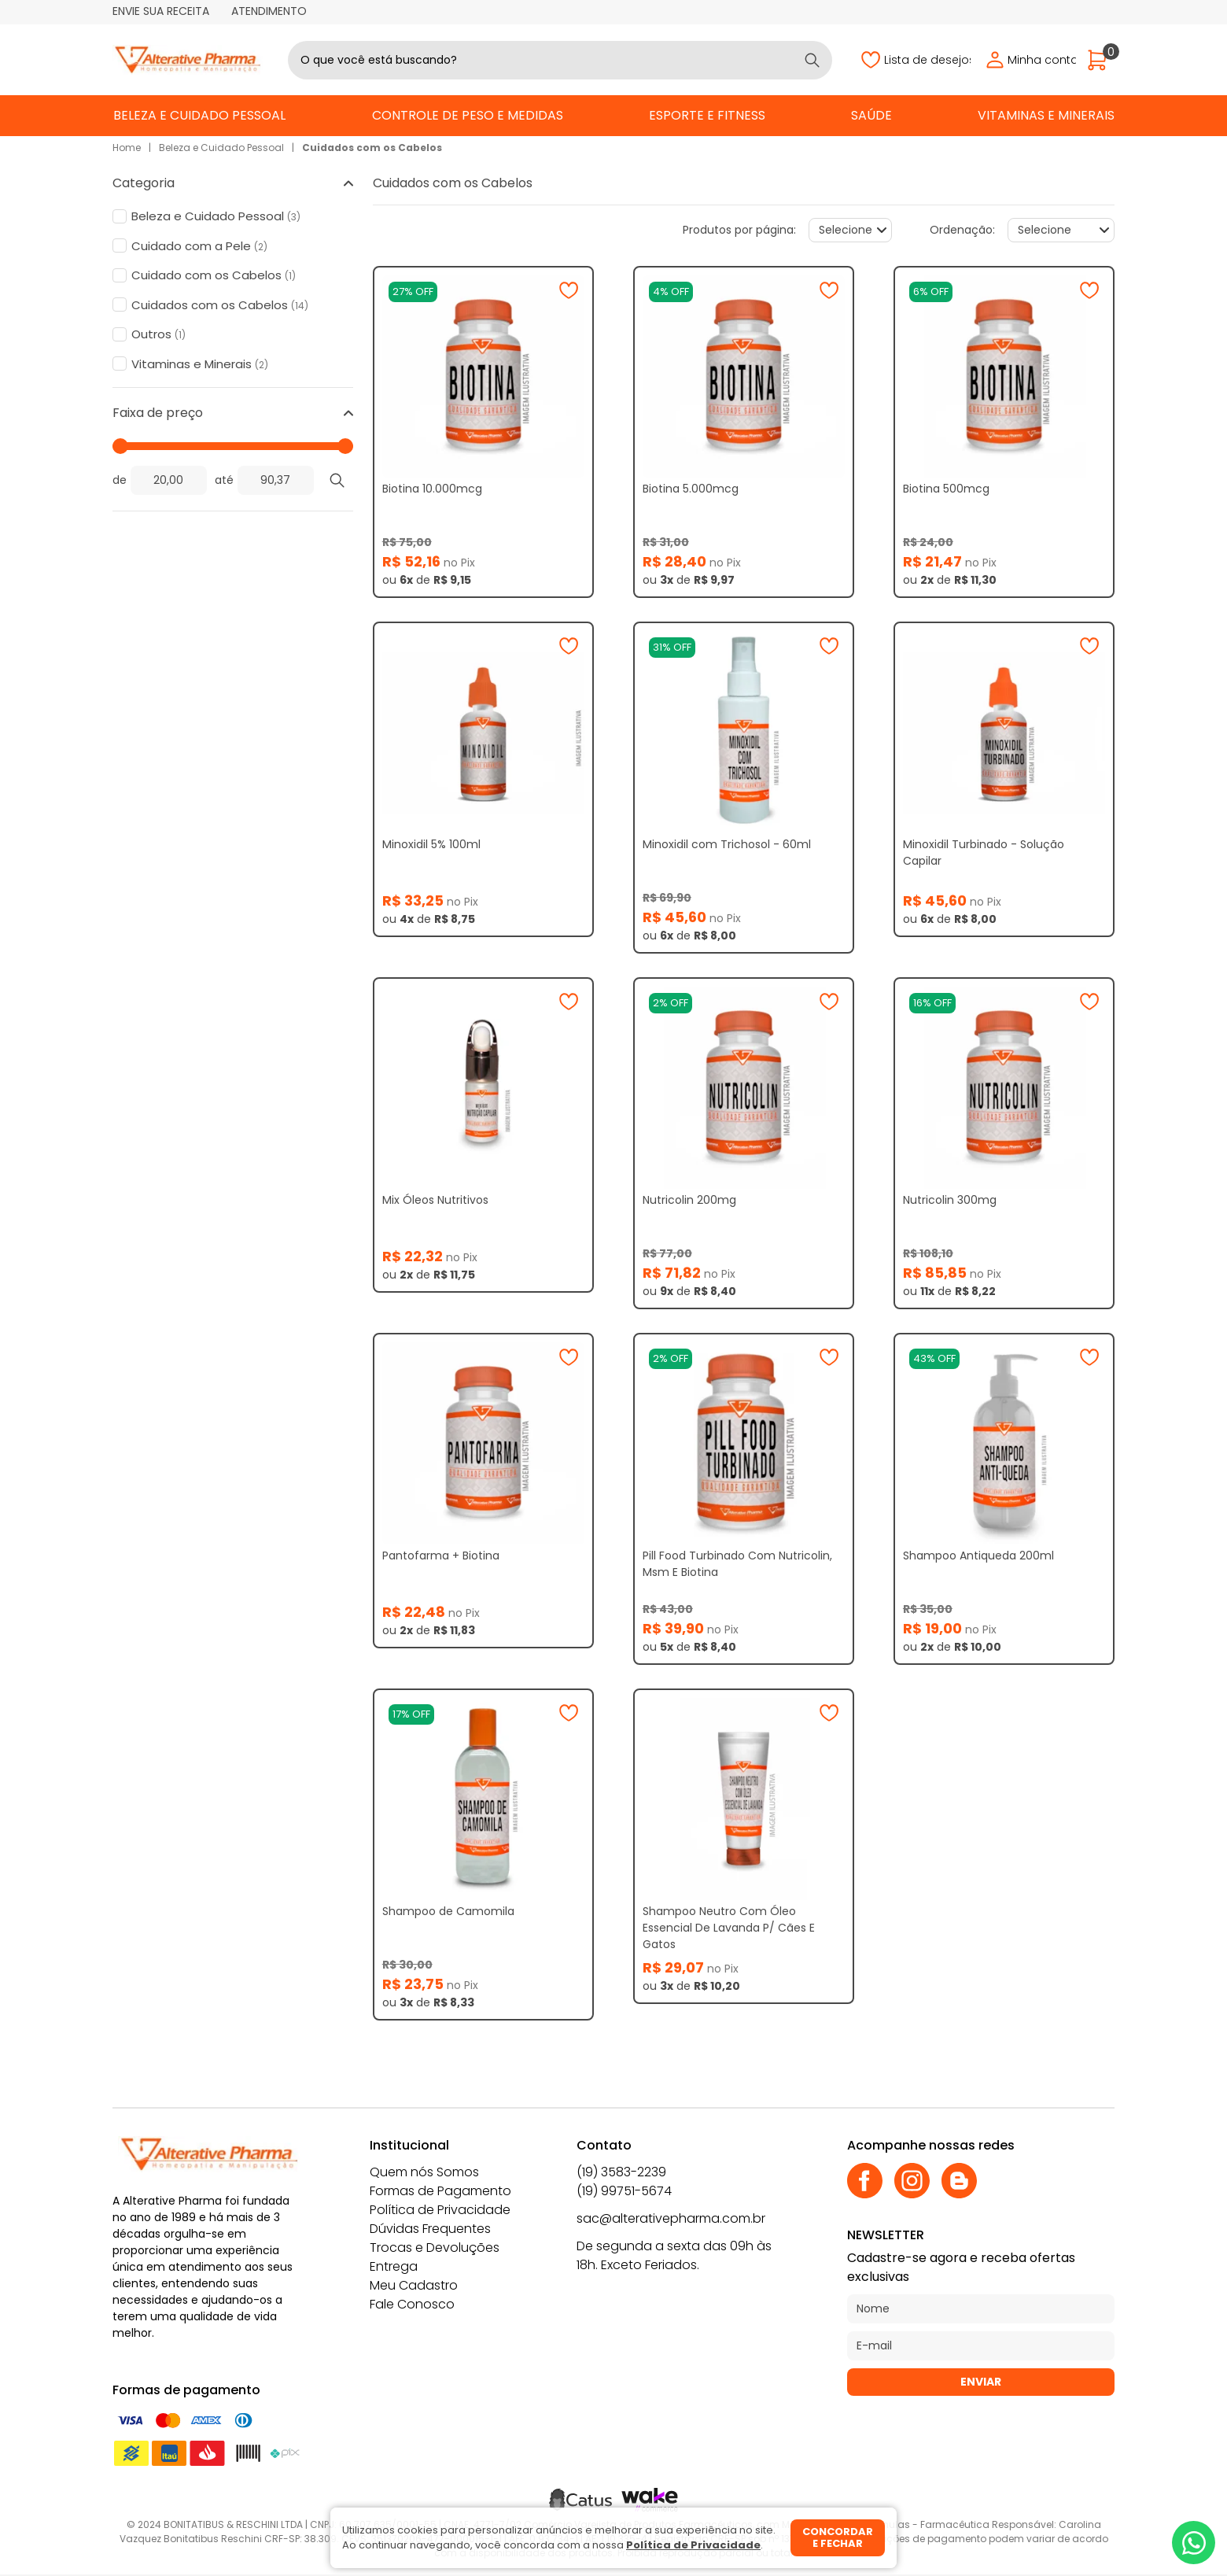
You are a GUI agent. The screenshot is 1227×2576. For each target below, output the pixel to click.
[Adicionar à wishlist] (568, 290)
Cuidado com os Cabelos (213, 275)
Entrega (394, 2266)
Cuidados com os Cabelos (372, 147)
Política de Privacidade (440, 2210)
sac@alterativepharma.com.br (671, 2218)
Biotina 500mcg (946, 488)
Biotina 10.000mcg (432, 488)
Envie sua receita (160, 11)
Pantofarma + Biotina (440, 1555)
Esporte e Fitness (707, 115)
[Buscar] (812, 60)
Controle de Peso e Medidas (467, 115)
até (224, 480)
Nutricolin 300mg (950, 1200)
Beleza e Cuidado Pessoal (199, 115)
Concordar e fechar (837, 2538)
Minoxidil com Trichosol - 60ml (727, 844)
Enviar (980, 2382)
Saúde (871, 115)
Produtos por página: (739, 230)
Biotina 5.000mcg (691, 488)
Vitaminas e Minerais (1046, 115)
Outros (158, 334)
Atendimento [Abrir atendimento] (269, 11)
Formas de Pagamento (440, 2191)
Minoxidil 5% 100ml (431, 844)
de (119, 480)
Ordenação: (962, 230)
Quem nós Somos (424, 2172)
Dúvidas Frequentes (430, 2229)
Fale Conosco (412, 2304)
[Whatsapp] (1193, 2542)
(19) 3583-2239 (621, 2172)
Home (126, 147)
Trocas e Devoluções (434, 2247)
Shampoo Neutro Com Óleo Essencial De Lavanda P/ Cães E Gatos (729, 1927)
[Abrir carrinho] (1101, 60)
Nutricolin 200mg (689, 1200)
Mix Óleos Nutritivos (435, 1200)
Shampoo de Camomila (448, 1911)
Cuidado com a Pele (199, 246)
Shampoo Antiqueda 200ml (978, 1555)
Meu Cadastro (414, 2285)
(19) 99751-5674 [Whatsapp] (624, 2191)
